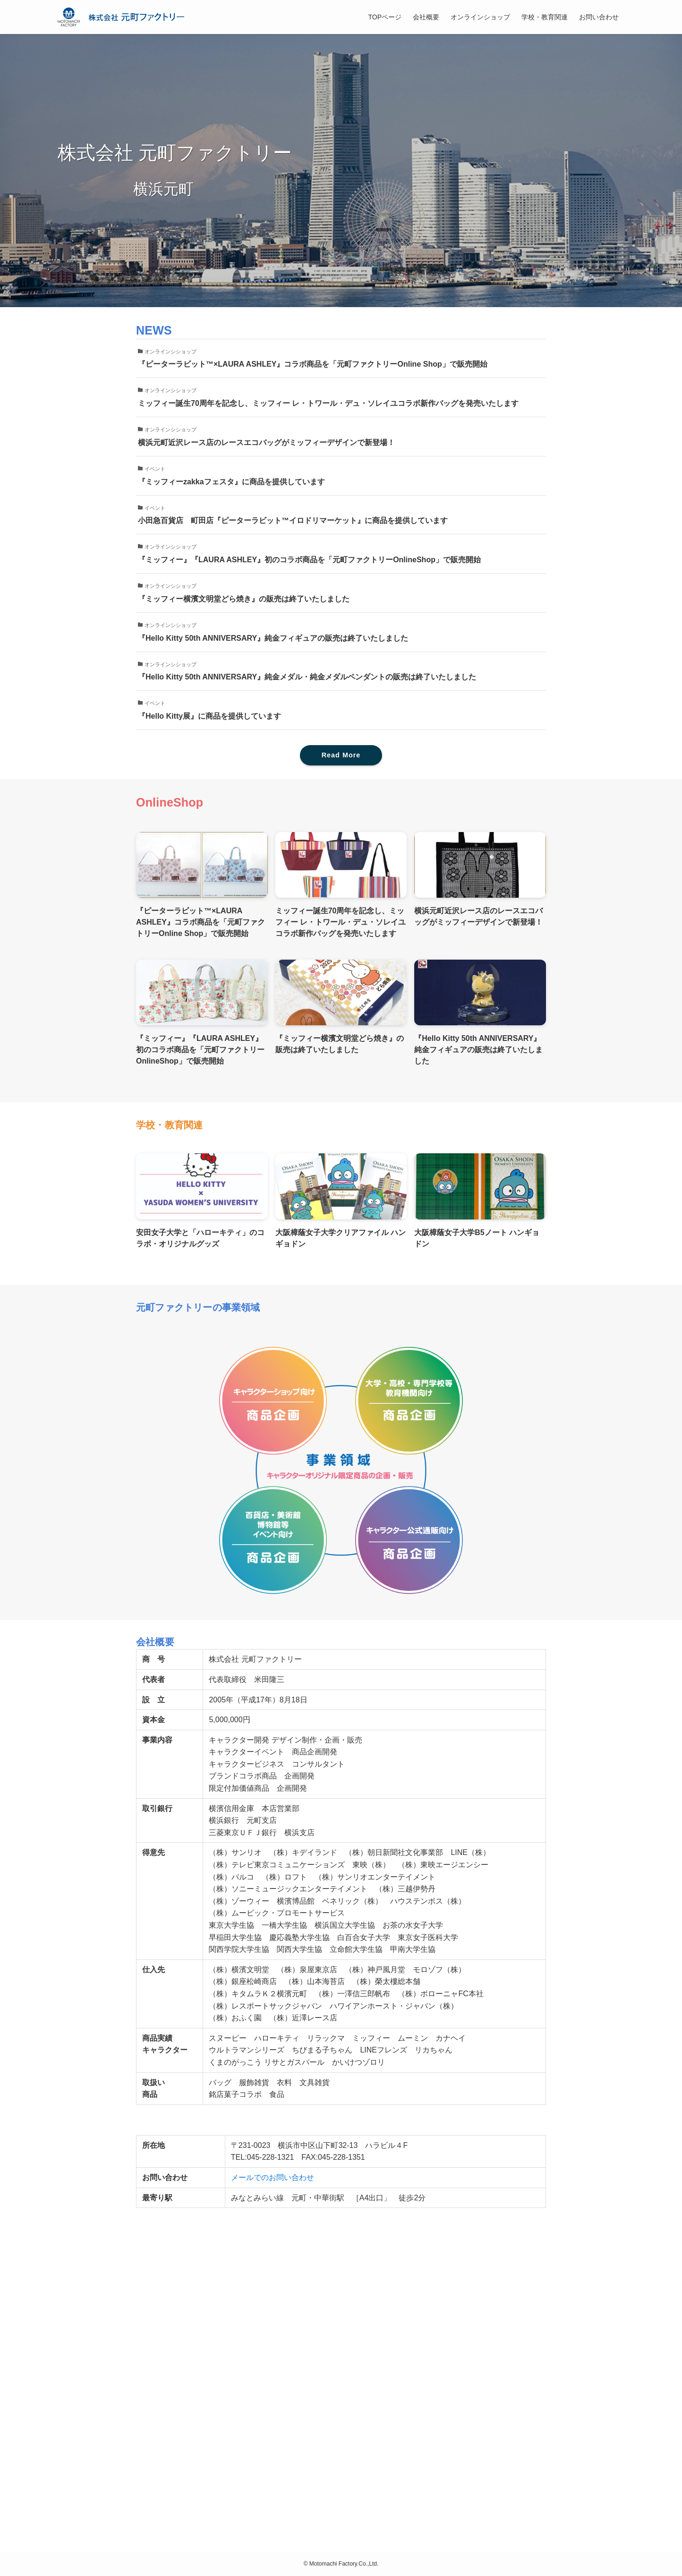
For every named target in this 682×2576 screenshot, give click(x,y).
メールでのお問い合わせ (272, 2177)
